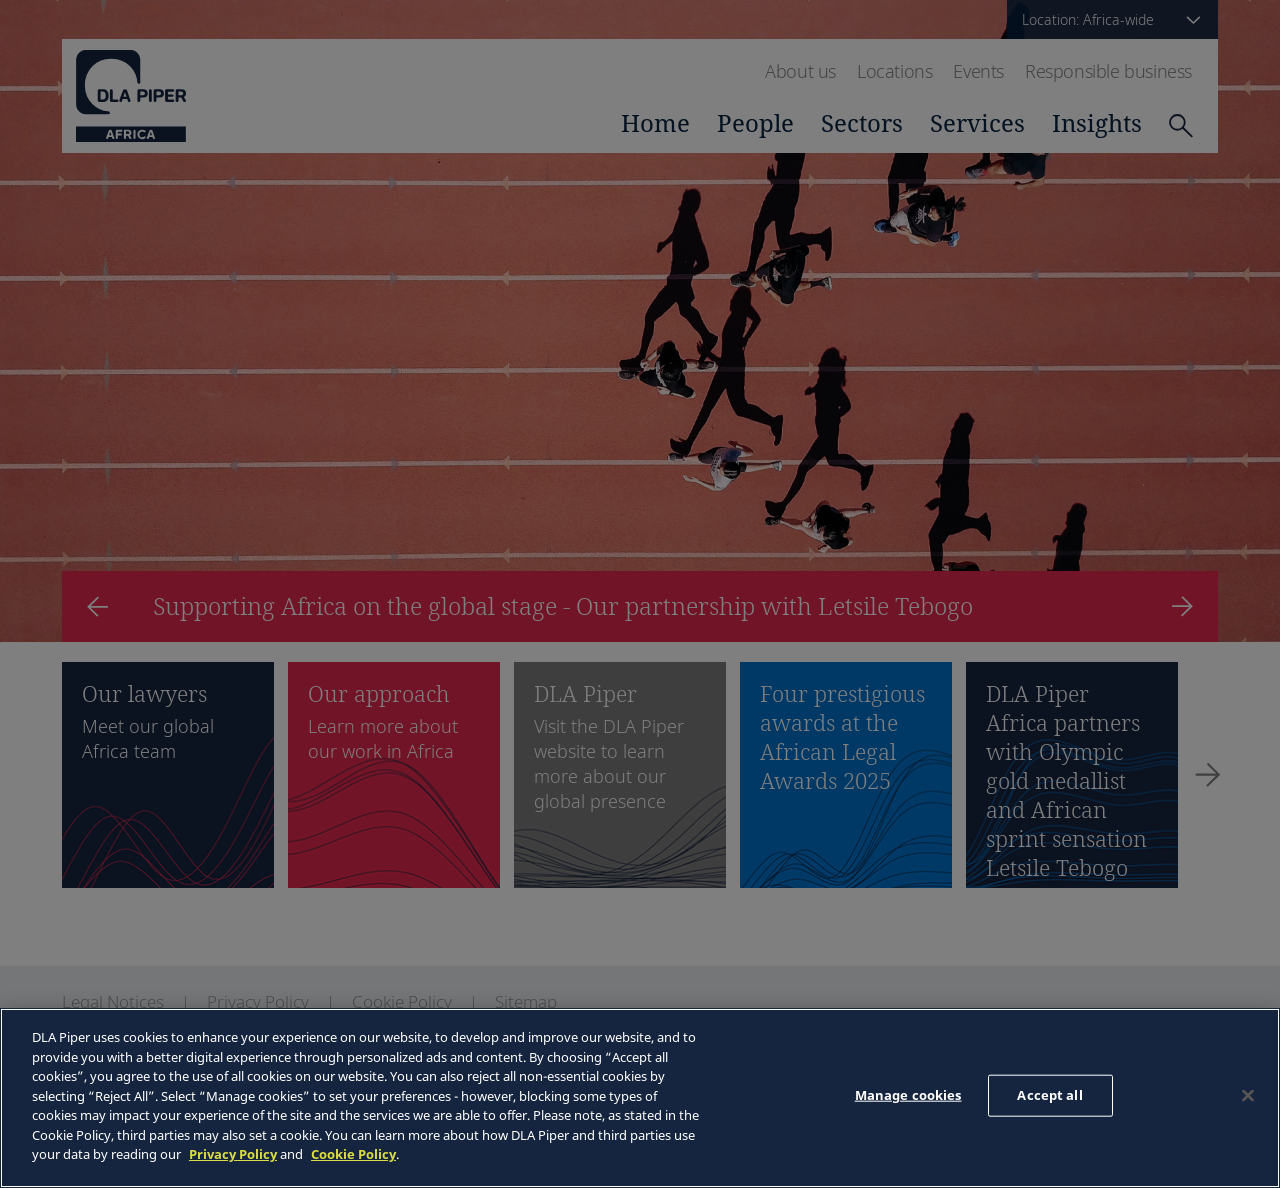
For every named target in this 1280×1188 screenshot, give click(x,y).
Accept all (1049, 1095)
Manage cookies (908, 1095)
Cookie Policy (353, 1154)
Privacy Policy (233, 1154)
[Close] (1248, 1096)
